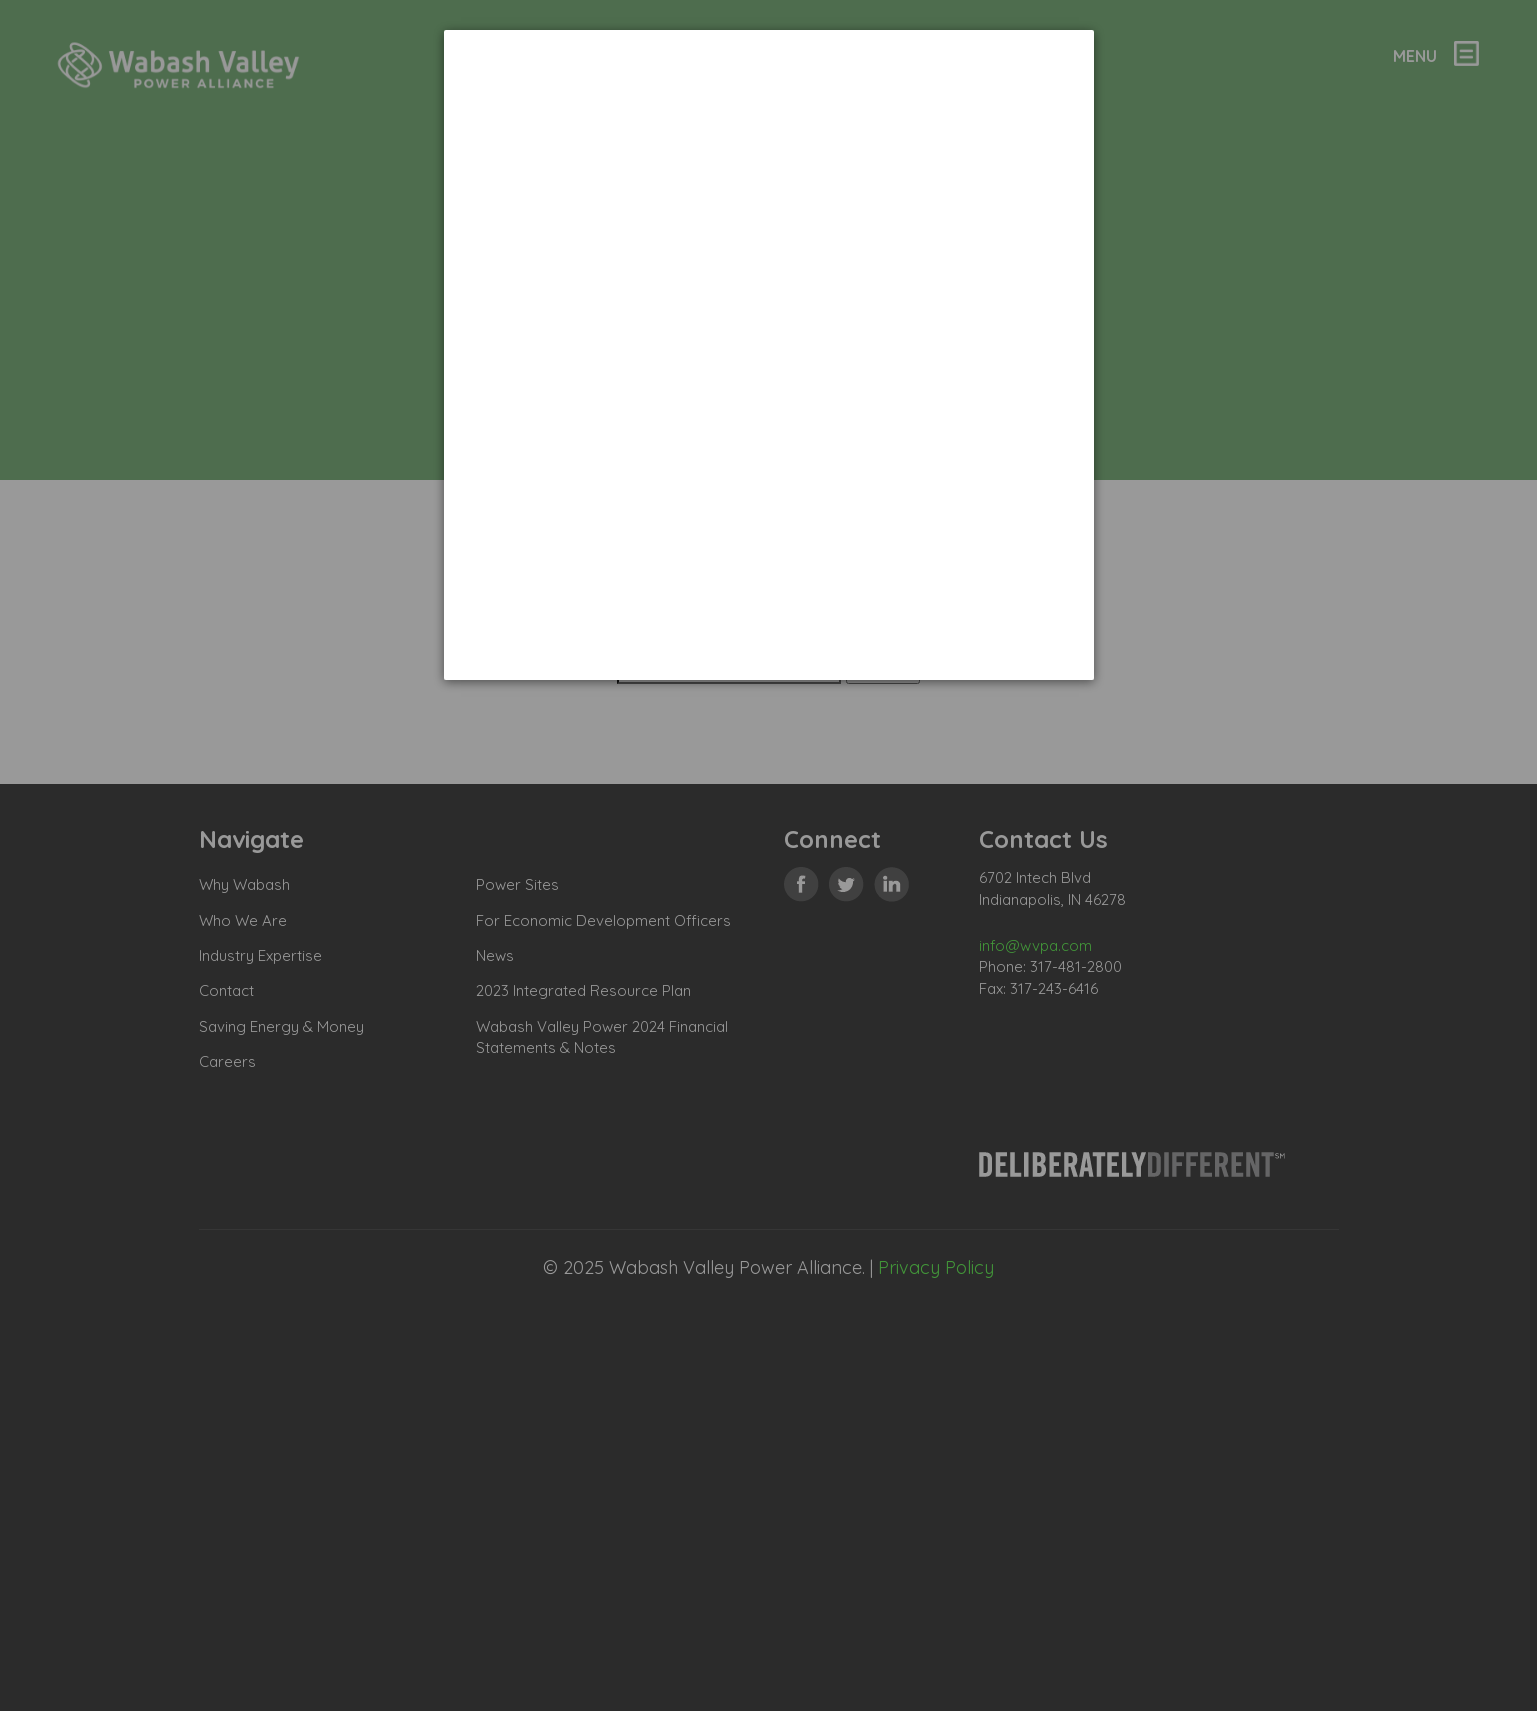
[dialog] (769, 355)
